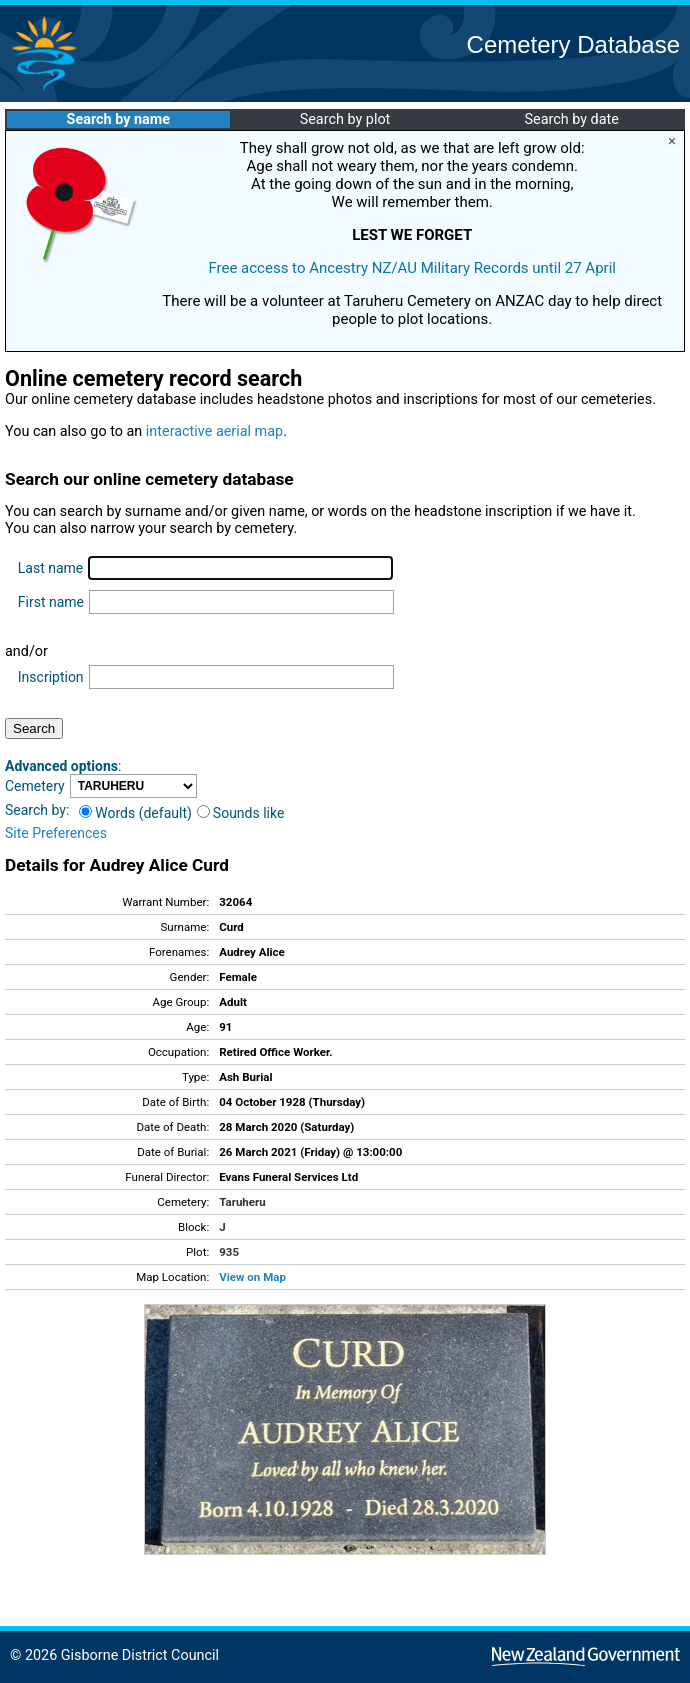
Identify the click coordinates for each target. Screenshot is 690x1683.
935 (229, 1252)
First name (51, 602)
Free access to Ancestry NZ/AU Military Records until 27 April (412, 268)
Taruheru (242, 1202)
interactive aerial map (214, 431)
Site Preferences (56, 833)
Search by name (118, 119)
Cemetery (35, 786)
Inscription (51, 677)
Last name (50, 568)
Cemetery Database (573, 44)
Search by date (571, 119)
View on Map (252, 1277)
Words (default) (135, 813)
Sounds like (241, 813)
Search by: (37, 810)
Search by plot (345, 119)
